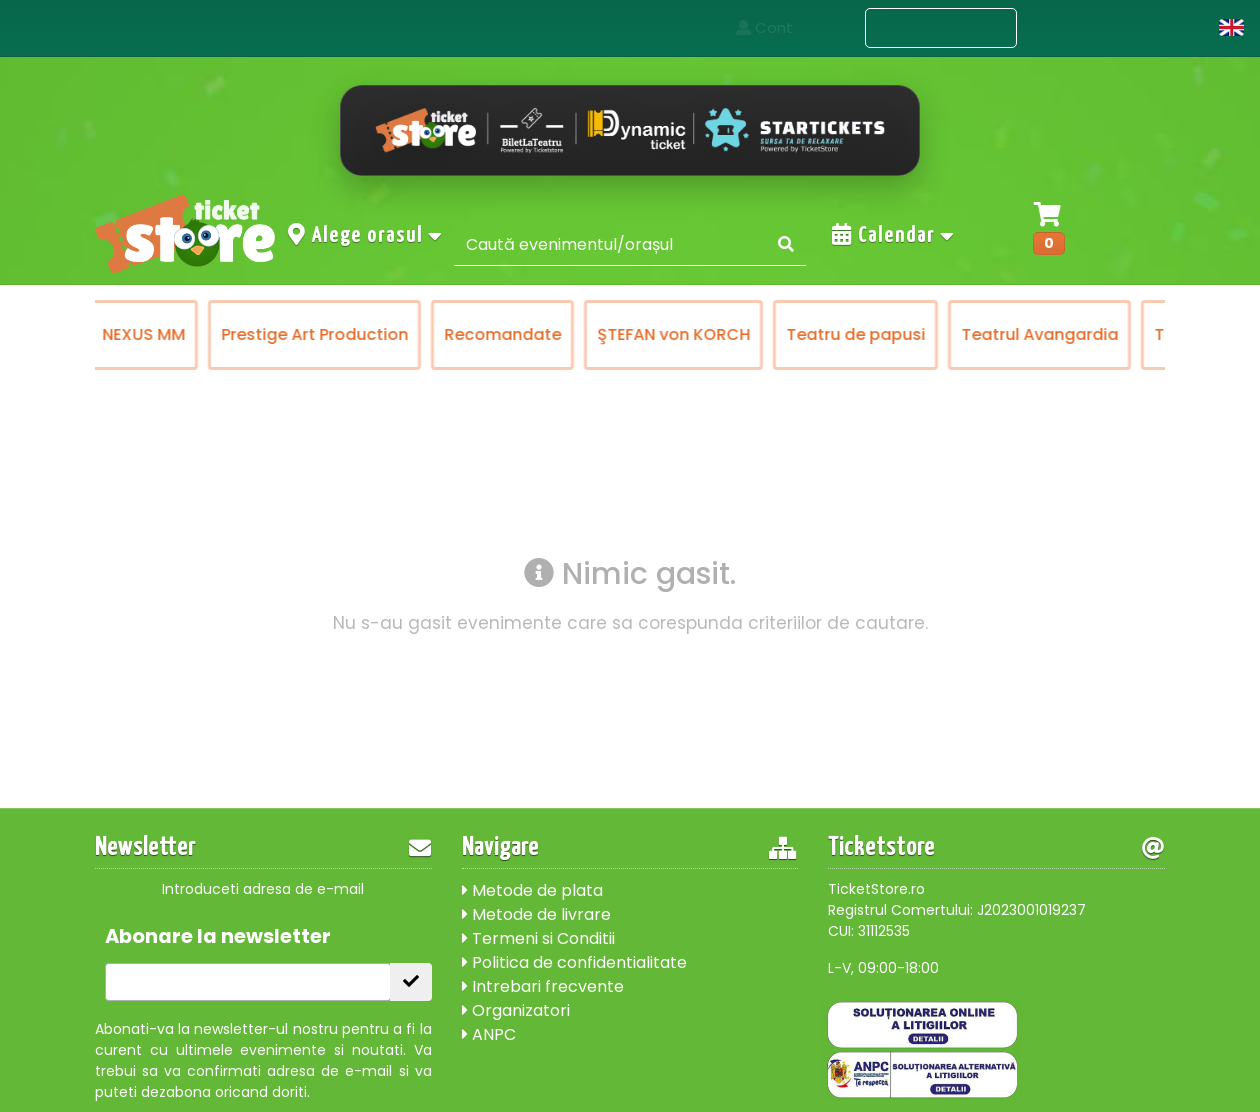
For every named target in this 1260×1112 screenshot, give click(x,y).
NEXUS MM (281, 334)
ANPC (489, 1034)
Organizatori (516, 1010)
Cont (1172, 27)
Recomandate (640, 334)
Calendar (894, 235)
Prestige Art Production (452, 334)
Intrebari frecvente (543, 986)
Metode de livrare (536, 914)
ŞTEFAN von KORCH (811, 334)
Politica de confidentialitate (574, 962)
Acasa (813, 27)
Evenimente (941, 28)
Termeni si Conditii (538, 938)
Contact (1076, 27)
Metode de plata (532, 890)
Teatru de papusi (993, 334)
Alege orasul (366, 235)
